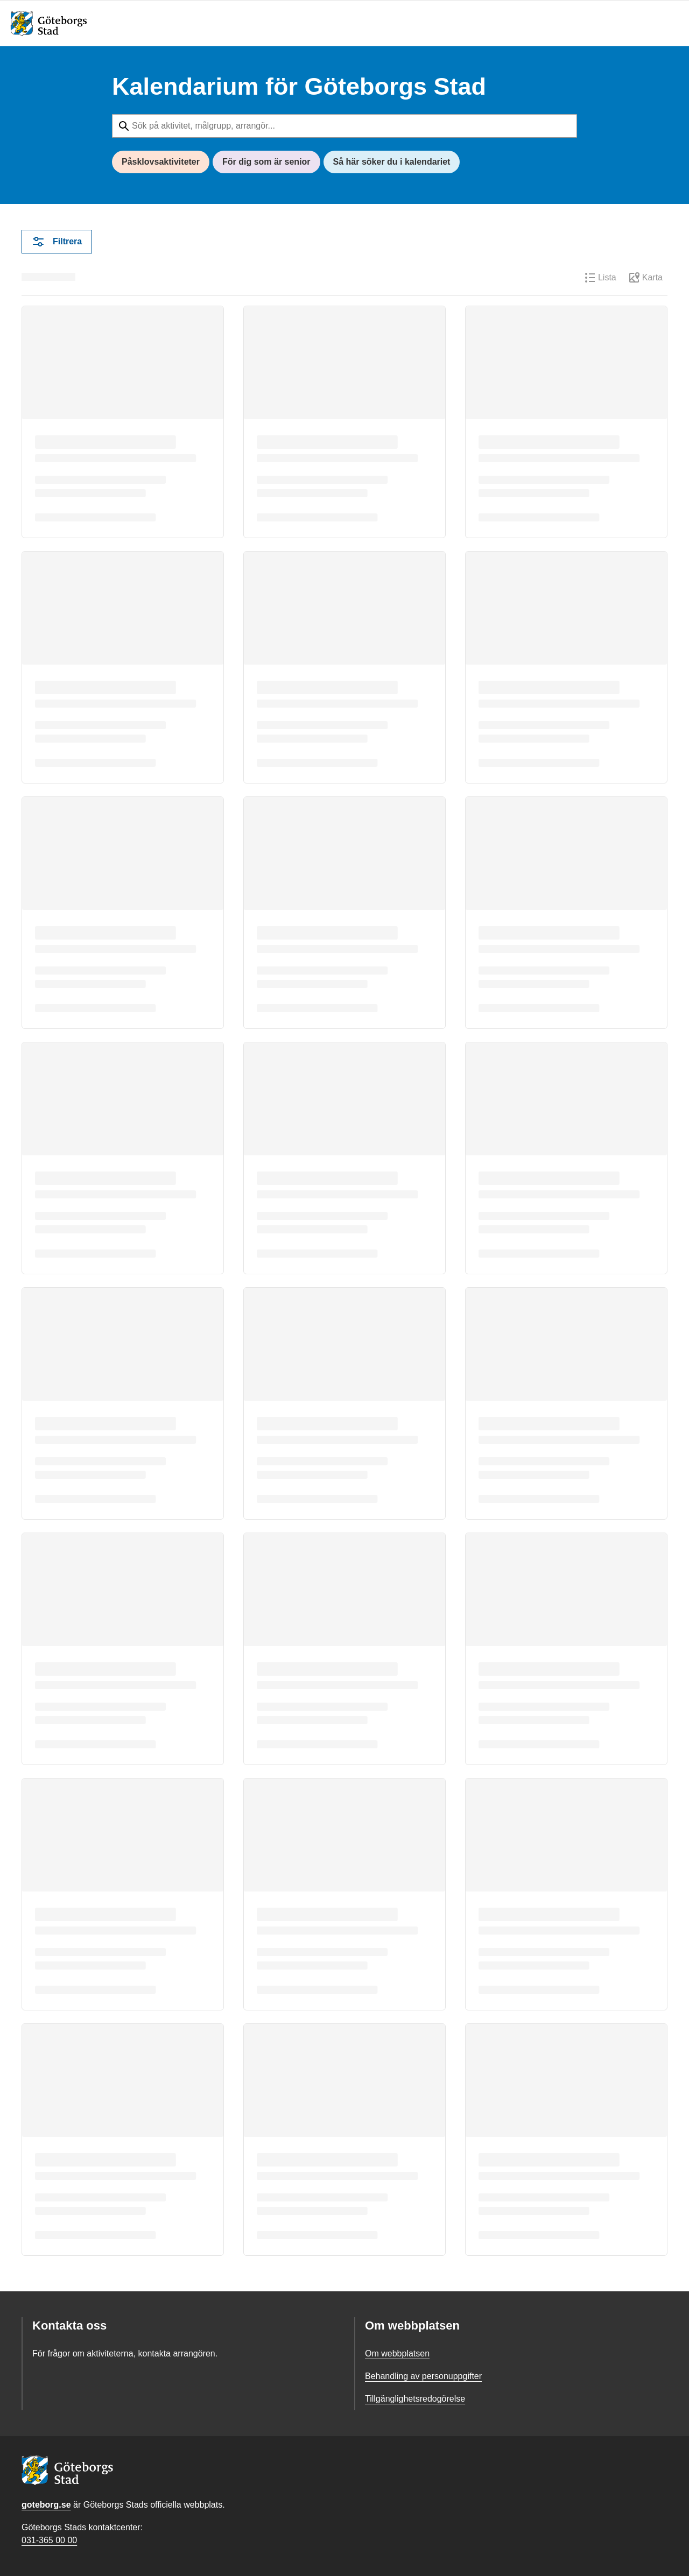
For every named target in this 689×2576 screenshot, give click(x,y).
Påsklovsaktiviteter (161, 161)
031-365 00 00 (49, 2540)
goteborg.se (46, 2504)
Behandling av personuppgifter (423, 2376)
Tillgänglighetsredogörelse (415, 2398)
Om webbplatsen (397, 2353)
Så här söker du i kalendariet (392, 161)
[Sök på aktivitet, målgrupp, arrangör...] (344, 126)
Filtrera (57, 241)
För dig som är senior (266, 161)
